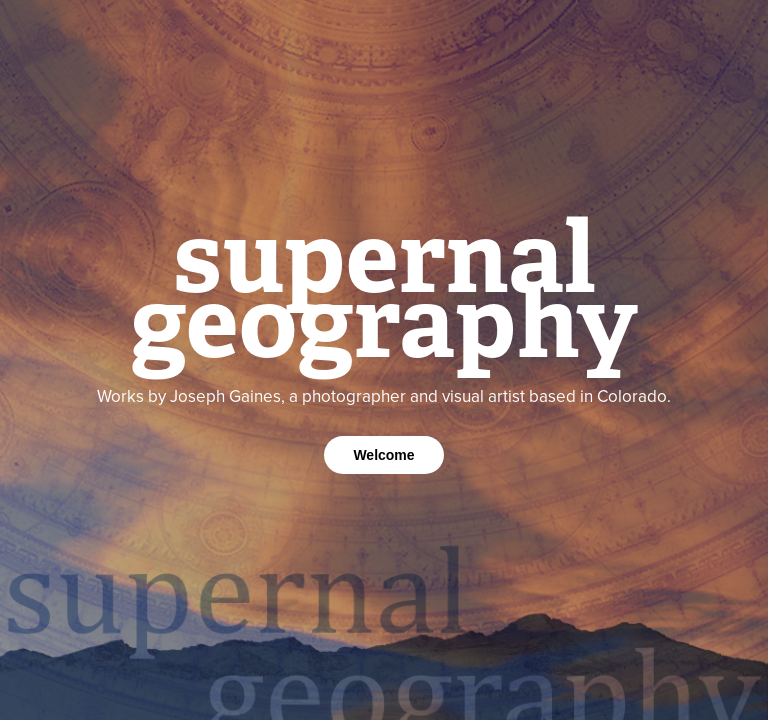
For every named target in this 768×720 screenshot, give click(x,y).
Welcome (383, 455)
